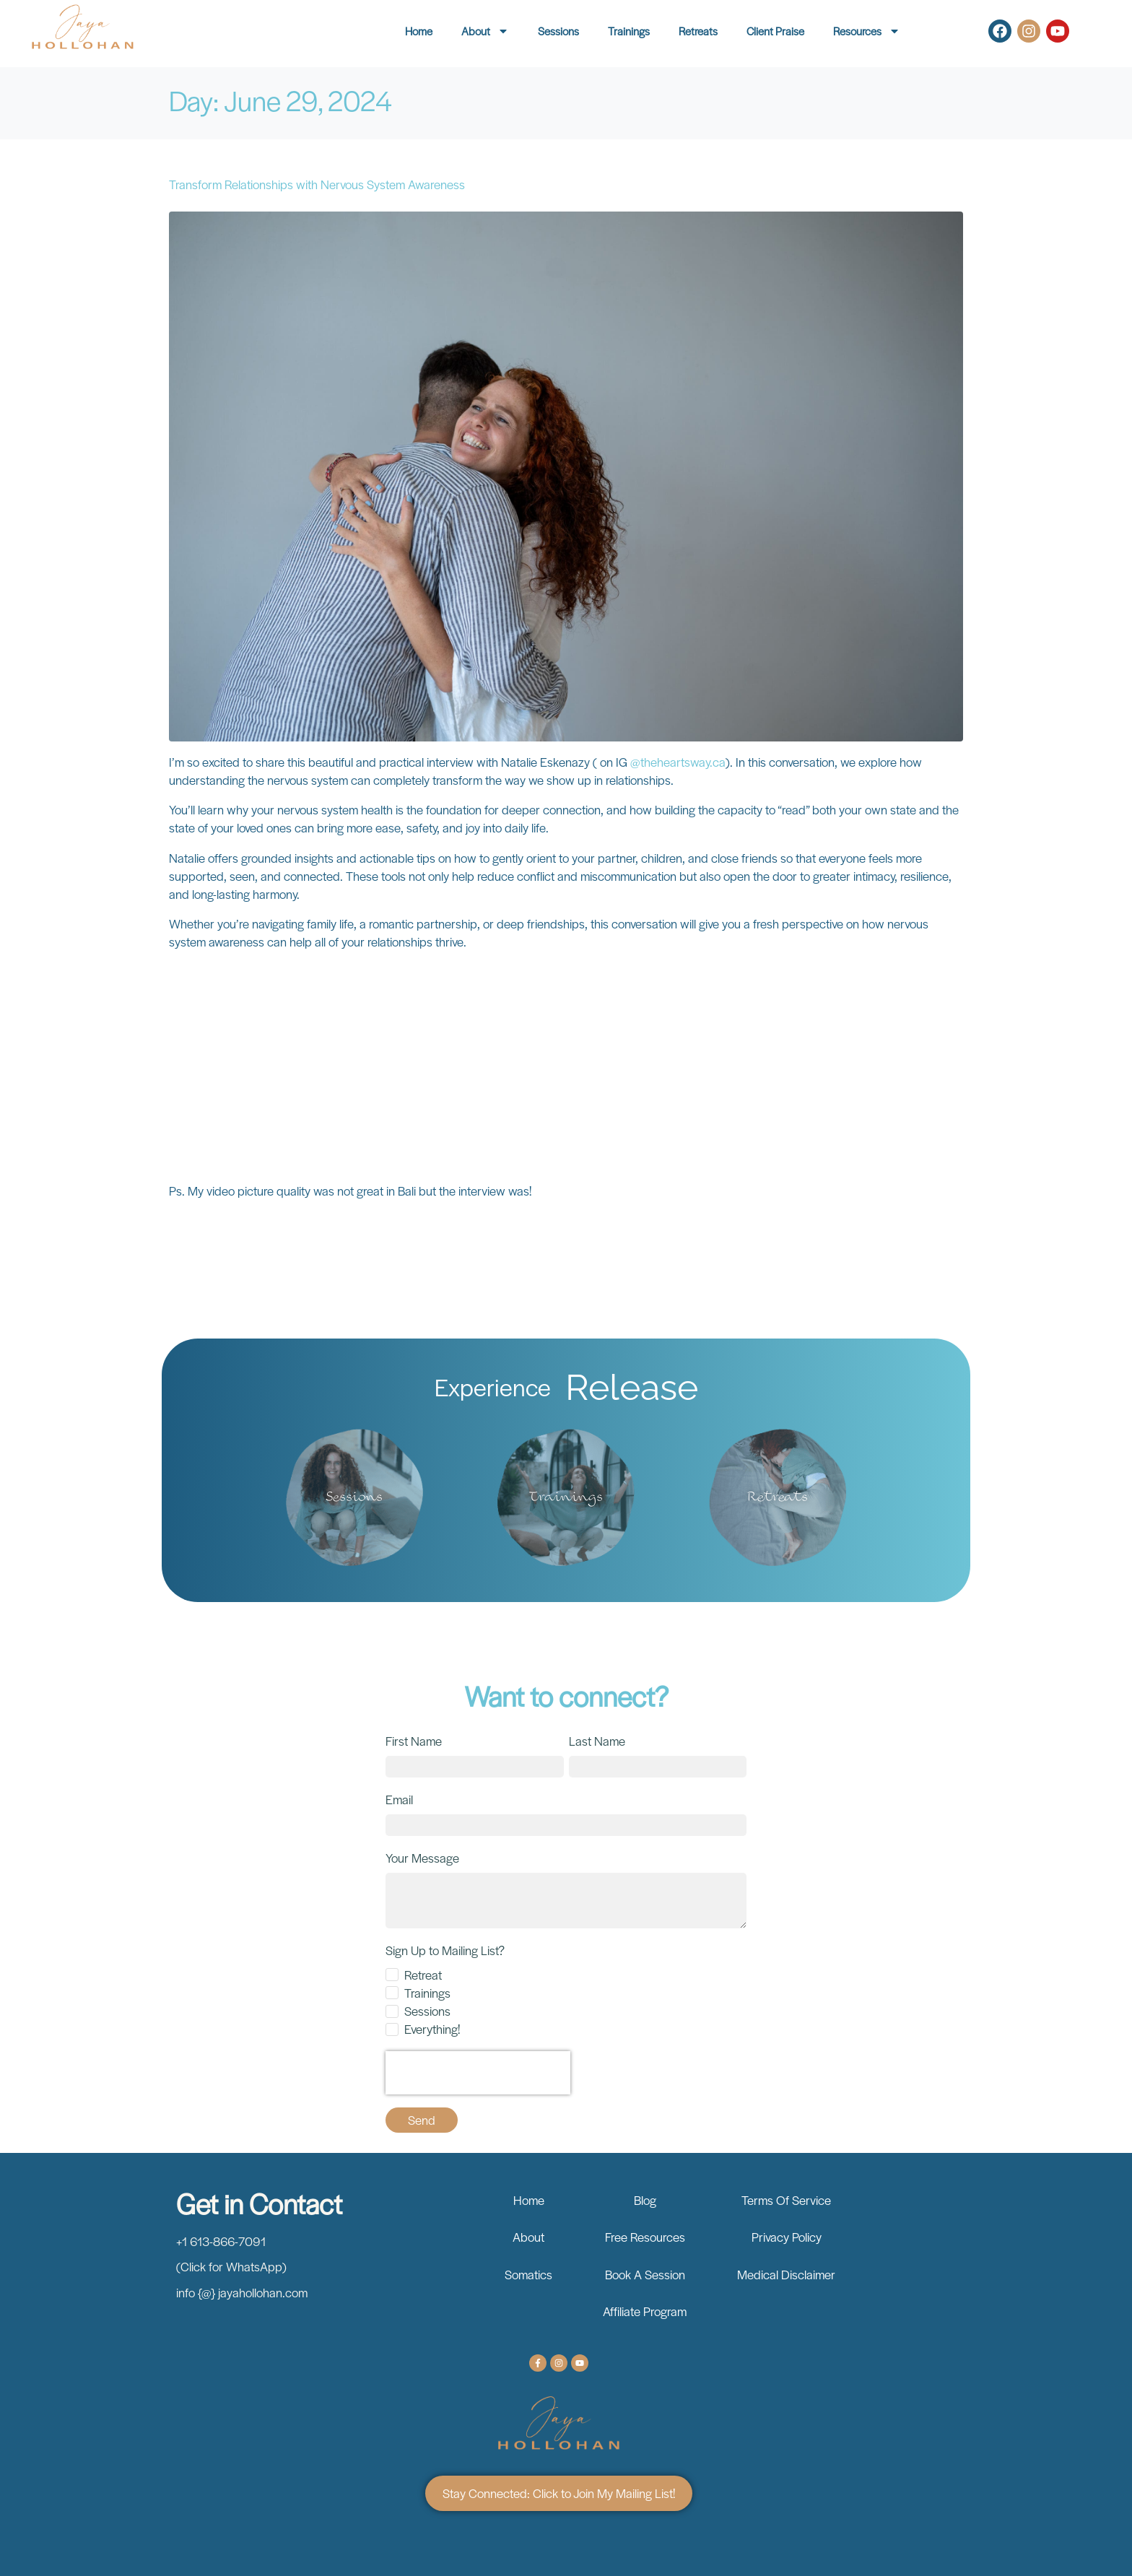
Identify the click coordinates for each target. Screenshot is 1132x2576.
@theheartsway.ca (678, 761)
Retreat (423, 1974)
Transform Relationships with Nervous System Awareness (317, 184)
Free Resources (645, 2236)
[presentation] (478, 2072)
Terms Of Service (786, 2200)
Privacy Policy (787, 2236)
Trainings (629, 30)
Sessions (558, 30)
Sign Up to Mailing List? (445, 1950)
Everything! (432, 2028)
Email (399, 1799)
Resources (866, 31)
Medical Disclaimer (786, 2274)
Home (418, 30)
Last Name (597, 1740)
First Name (414, 1740)
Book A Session (645, 2274)
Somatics (528, 2274)
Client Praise (775, 30)
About (485, 31)
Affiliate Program (645, 2311)
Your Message (422, 1857)
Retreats (698, 30)
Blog (645, 2200)
